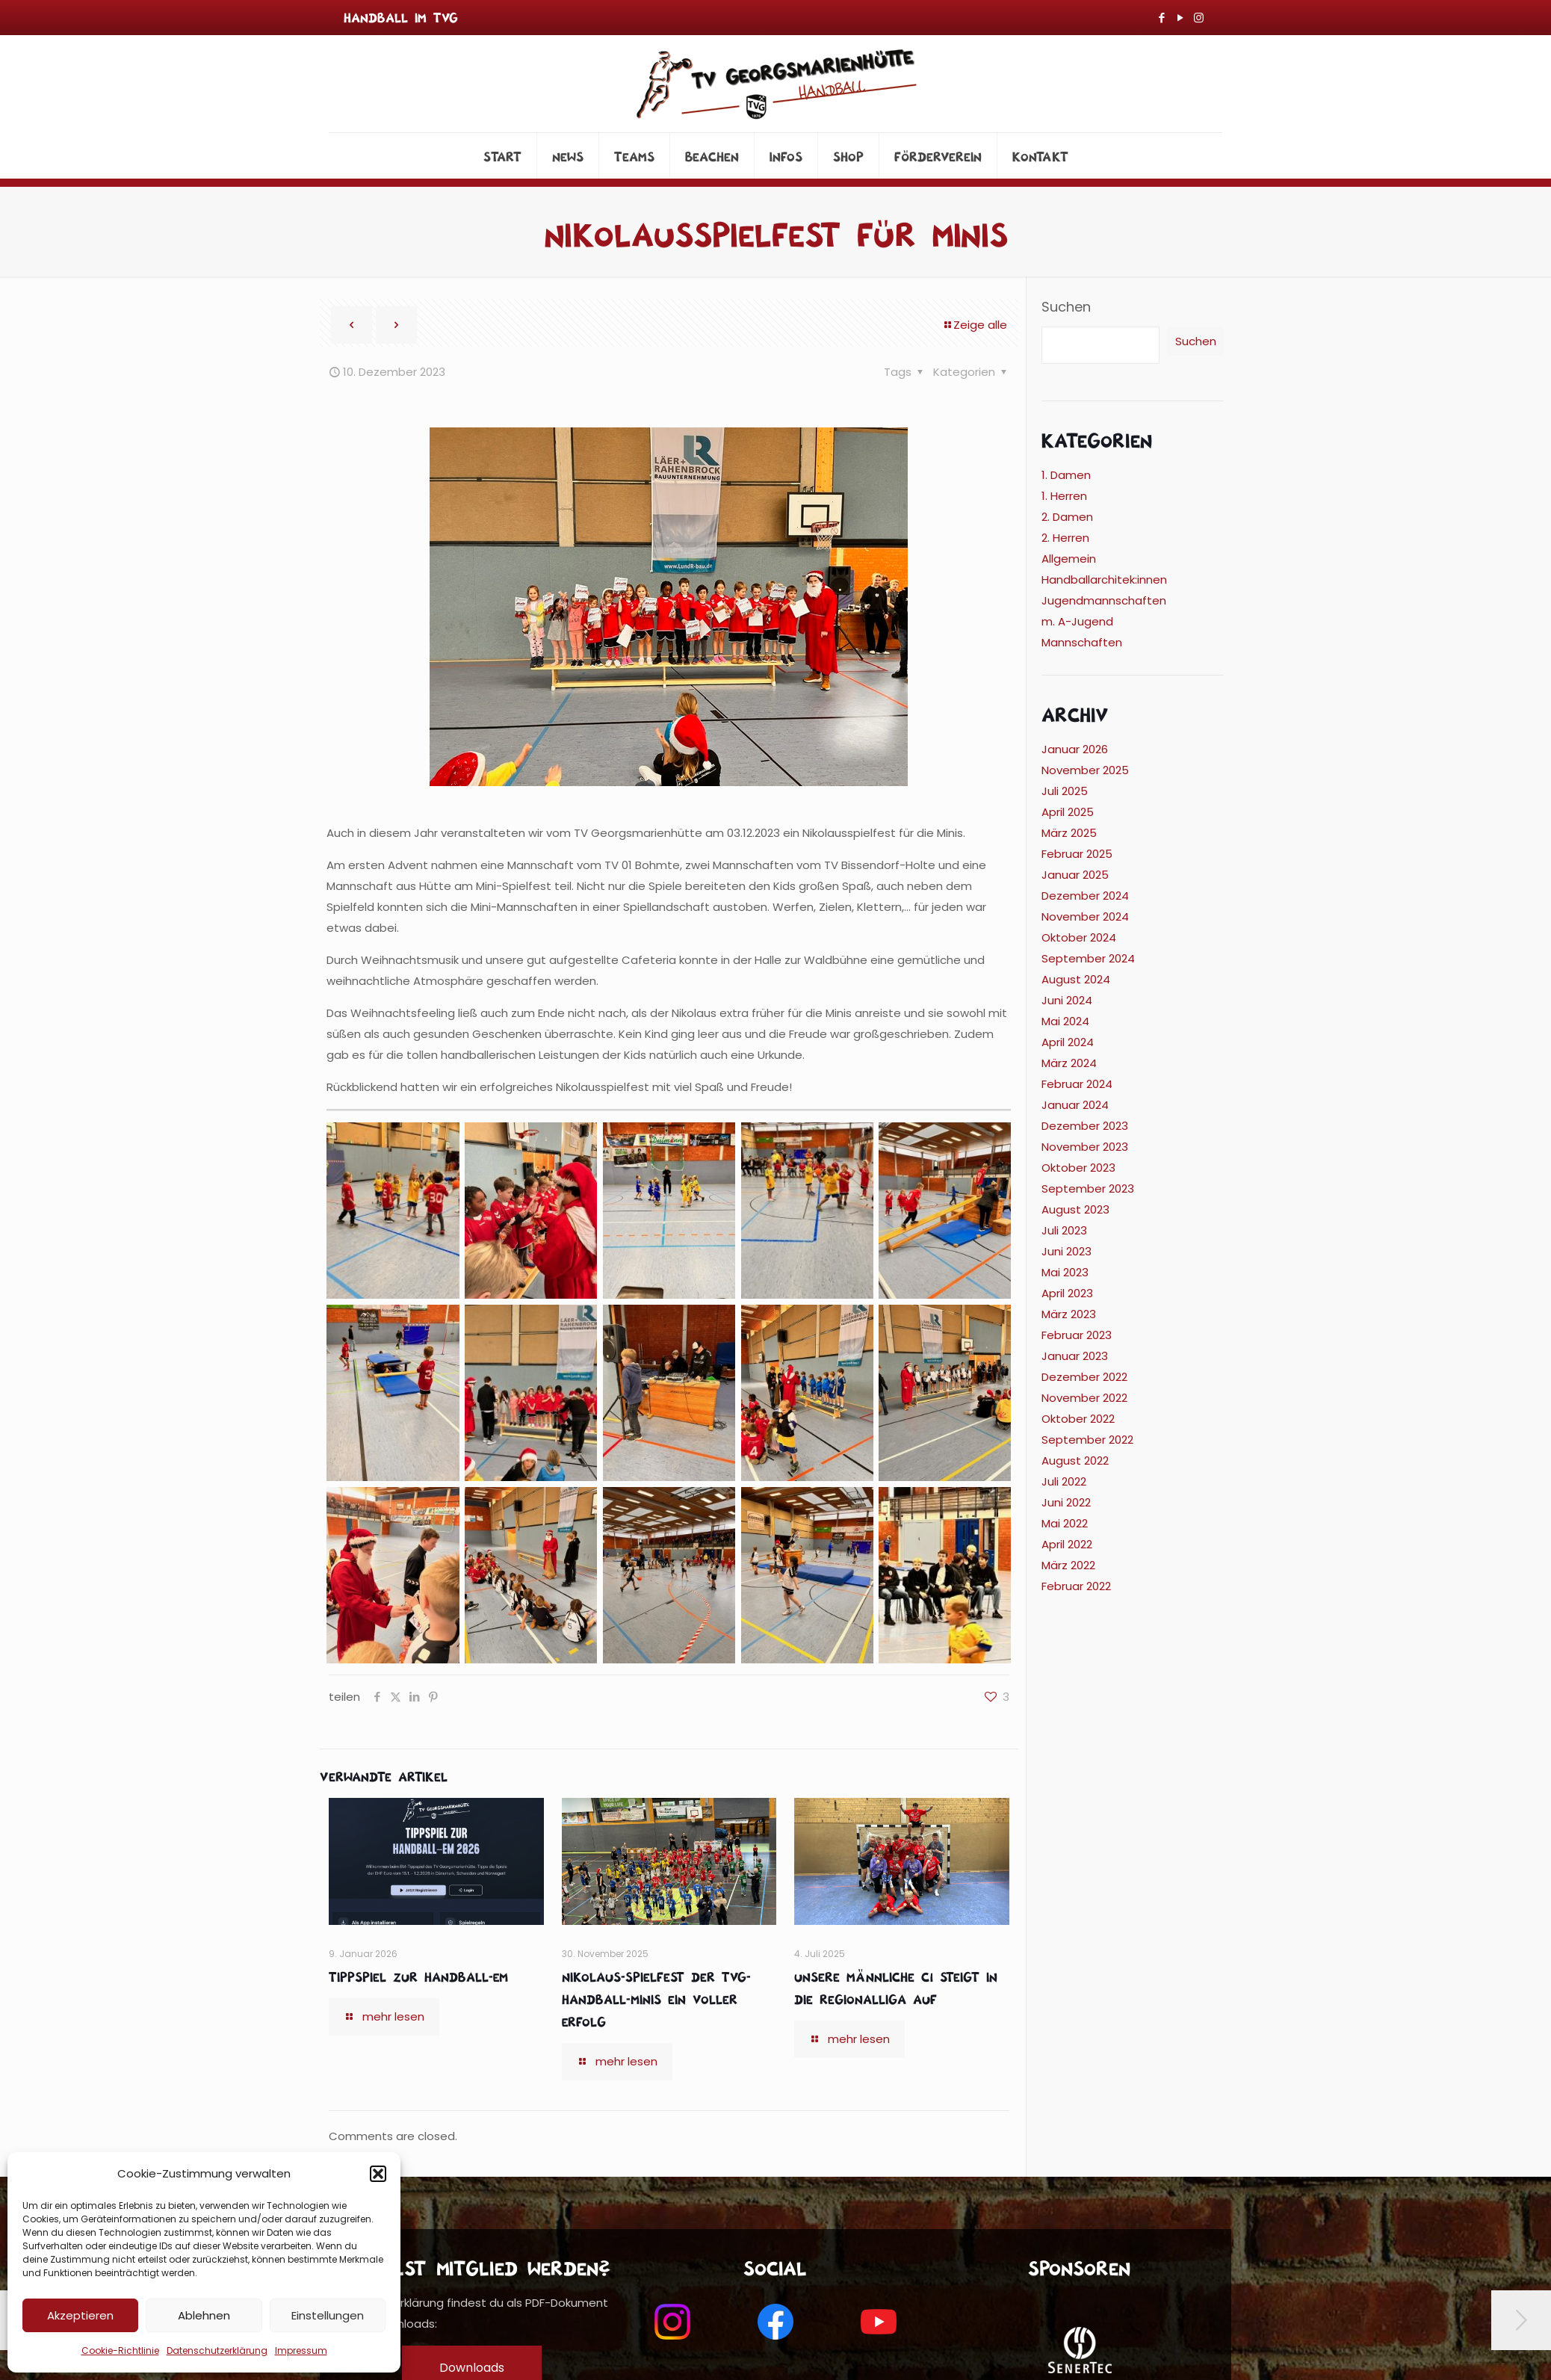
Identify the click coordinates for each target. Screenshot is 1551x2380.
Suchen (1066, 307)
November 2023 (1084, 1147)
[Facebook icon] (1161, 17)
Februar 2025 (1076, 854)
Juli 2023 (1064, 1230)
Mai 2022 (1064, 1523)
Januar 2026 (1074, 749)
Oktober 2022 (1078, 1419)
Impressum (301, 2350)
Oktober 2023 (1078, 1167)
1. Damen (1066, 475)
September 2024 (1088, 958)
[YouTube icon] (1180, 17)
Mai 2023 (1065, 1272)
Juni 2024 (1066, 1000)
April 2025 (1067, 812)
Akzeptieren (80, 2315)
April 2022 (1066, 1544)
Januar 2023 (1074, 1356)
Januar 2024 (1075, 1105)
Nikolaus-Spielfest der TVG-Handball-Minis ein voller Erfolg (656, 1998)
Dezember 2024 (1085, 895)
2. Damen (1067, 517)
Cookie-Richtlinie (120, 2350)
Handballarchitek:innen (1104, 579)
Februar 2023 (1076, 1335)
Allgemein (1068, 558)
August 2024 (1075, 979)
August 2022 (1075, 1460)
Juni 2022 (1066, 1502)
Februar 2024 (1076, 1084)
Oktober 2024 (1078, 937)
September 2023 (1087, 1188)
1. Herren (1064, 496)
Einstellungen (327, 2315)
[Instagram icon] (1198, 17)
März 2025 (1069, 833)
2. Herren (1065, 537)
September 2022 (1087, 1439)
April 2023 (1067, 1293)
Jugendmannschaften (1103, 600)
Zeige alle (974, 325)
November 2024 (1085, 916)
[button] (378, 2173)
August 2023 (1075, 1209)
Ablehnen (204, 2315)
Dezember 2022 (1084, 1377)
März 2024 (1069, 1063)
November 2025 (1085, 770)
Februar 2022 (1076, 1586)
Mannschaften (1081, 642)
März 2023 (1068, 1314)
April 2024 (1067, 1042)
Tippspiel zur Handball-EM (418, 1976)
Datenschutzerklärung (217, 2350)
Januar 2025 (1075, 875)
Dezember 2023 (1084, 1126)
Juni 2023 (1066, 1251)
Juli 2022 (1063, 1481)
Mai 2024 (1065, 1021)
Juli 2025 (1064, 791)
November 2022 (1084, 1398)
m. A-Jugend (1077, 621)
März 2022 (1068, 1565)
